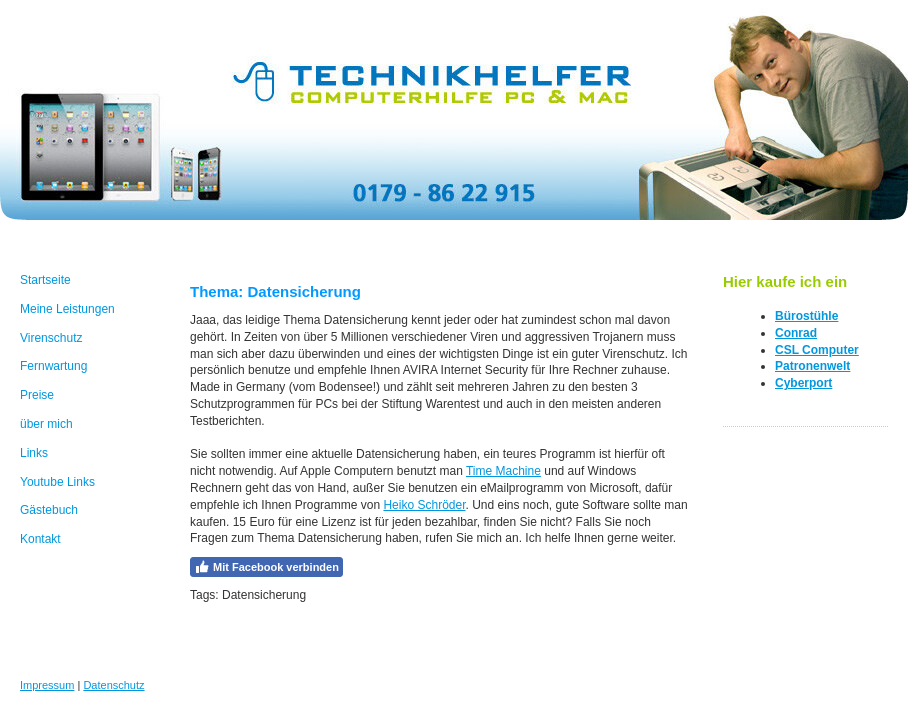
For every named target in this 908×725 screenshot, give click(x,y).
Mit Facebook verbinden (266, 567)
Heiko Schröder (424, 505)
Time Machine (503, 471)
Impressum (47, 685)
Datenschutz (113, 685)
